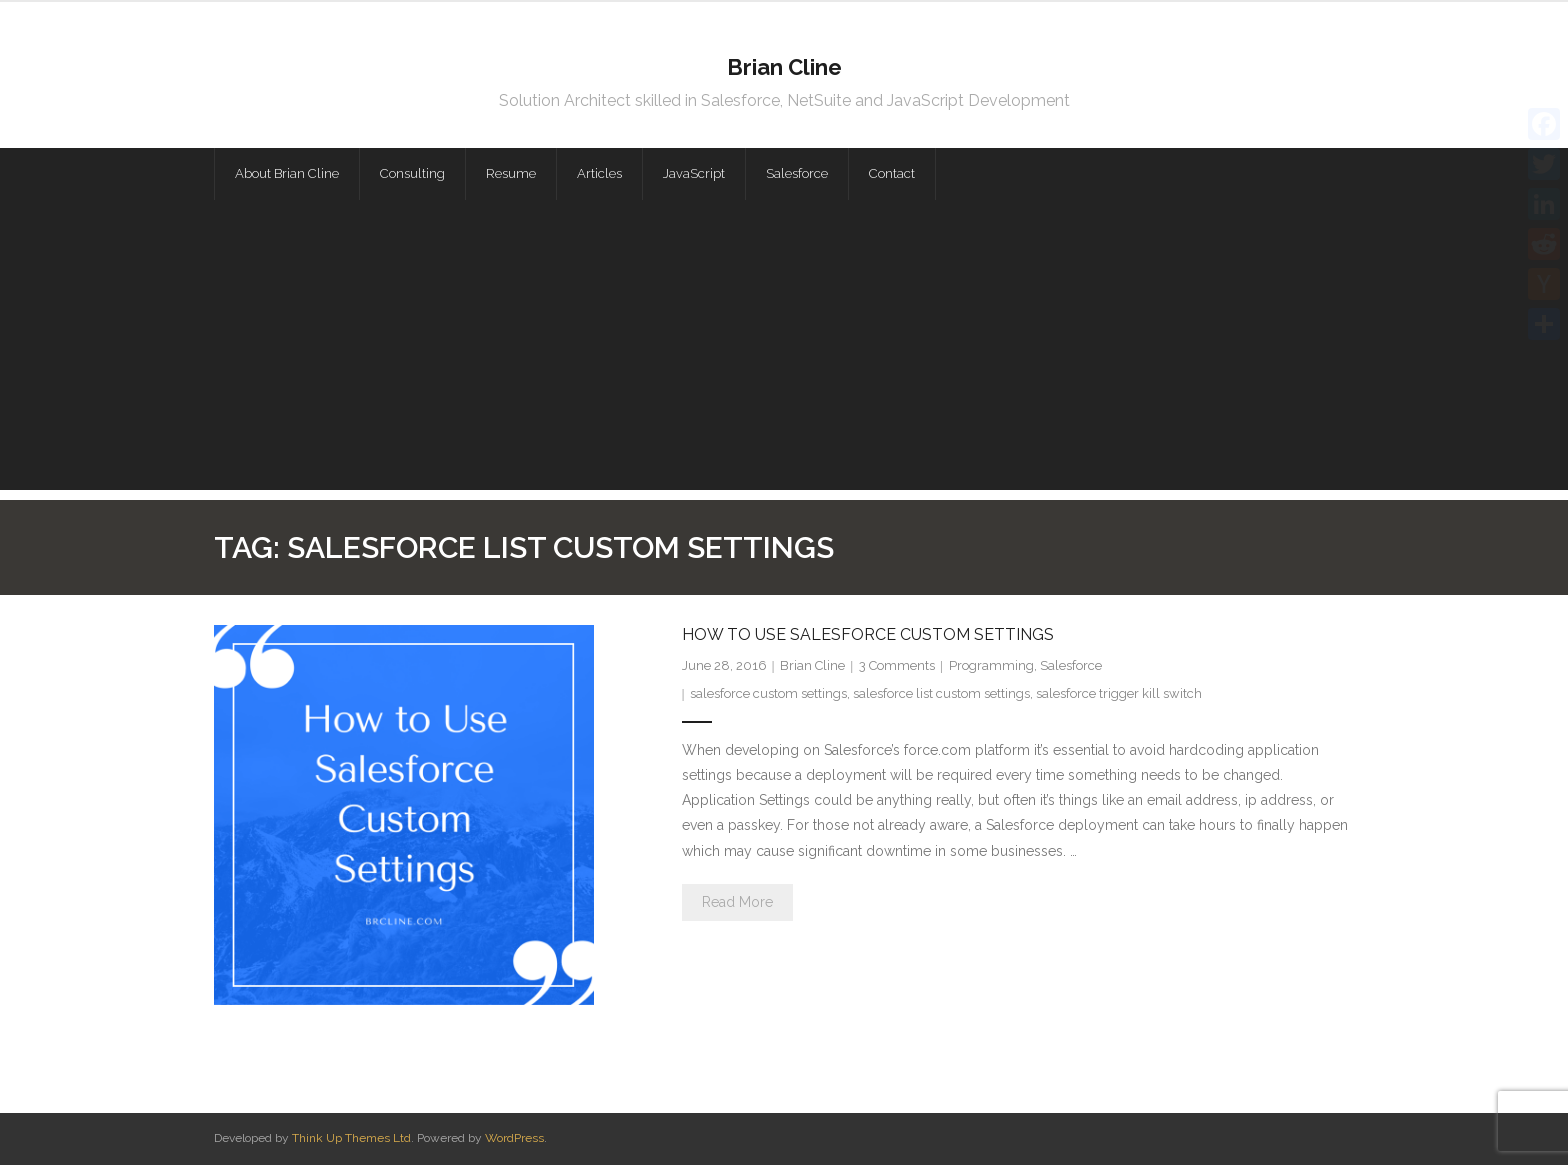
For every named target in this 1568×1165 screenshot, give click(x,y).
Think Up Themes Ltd (351, 1138)
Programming (991, 665)
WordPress (514, 1138)
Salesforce (1071, 665)
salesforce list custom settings (941, 693)
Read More (737, 902)
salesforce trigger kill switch (1119, 693)
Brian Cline (812, 665)
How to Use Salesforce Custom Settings (868, 634)
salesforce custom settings (768, 693)
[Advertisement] (784, 350)
